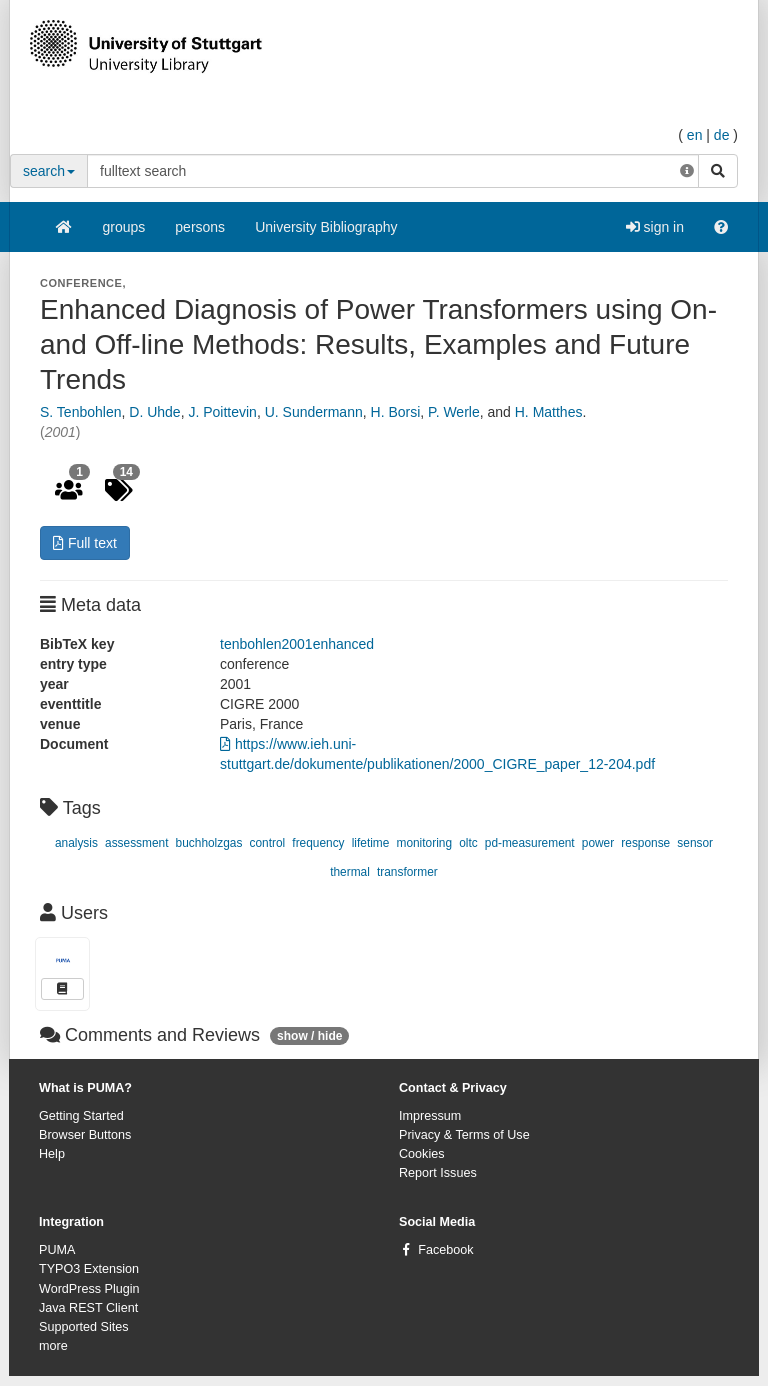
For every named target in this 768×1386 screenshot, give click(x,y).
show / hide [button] (309, 1036)
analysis (76, 843)
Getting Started (81, 1116)
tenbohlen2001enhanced (297, 644)
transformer (407, 872)
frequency (318, 843)
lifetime (371, 843)
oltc (468, 843)
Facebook (445, 1250)
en (695, 135)
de (722, 135)
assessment (136, 843)
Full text (85, 543)
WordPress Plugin (89, 1289)
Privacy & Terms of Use (464, 1135)
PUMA (57, 1250)
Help (52, 1154)
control (268, 843)
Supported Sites (84, 1327)
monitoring (424, 843)
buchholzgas (209, 843)
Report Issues (438, 1173)
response (645, 843)
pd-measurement (530, 843)
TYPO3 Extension (89, 1269)
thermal (350, 872)
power (598, 843)
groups (124, 227)
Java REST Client (88, 1308)
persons (200, 227)
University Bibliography (326, 227)
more (53, 1346)
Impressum (430, 1116)
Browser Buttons (85, 1135)
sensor (695, 843)
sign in (655, 227)
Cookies (422, 1154)
